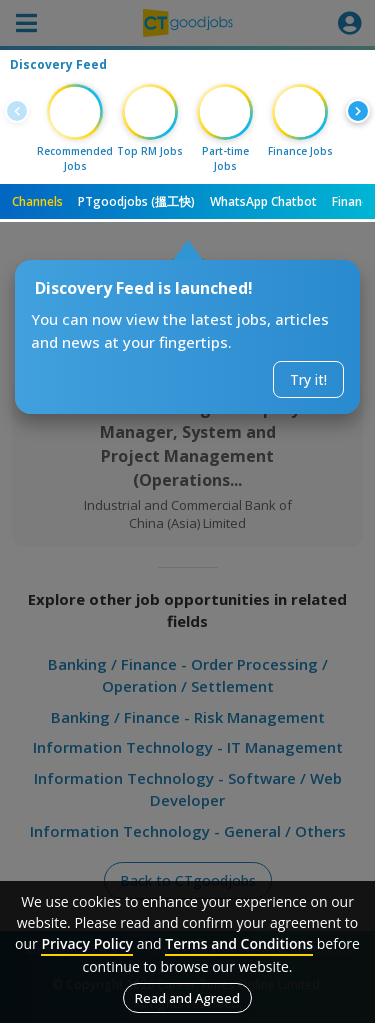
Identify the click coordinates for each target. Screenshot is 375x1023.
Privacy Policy (87, 943)
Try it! (308, 379)
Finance (353, 201)
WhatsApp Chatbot (263, 201)
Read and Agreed (187, 998)
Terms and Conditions (239, 943)
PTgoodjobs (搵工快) (136, 201)
